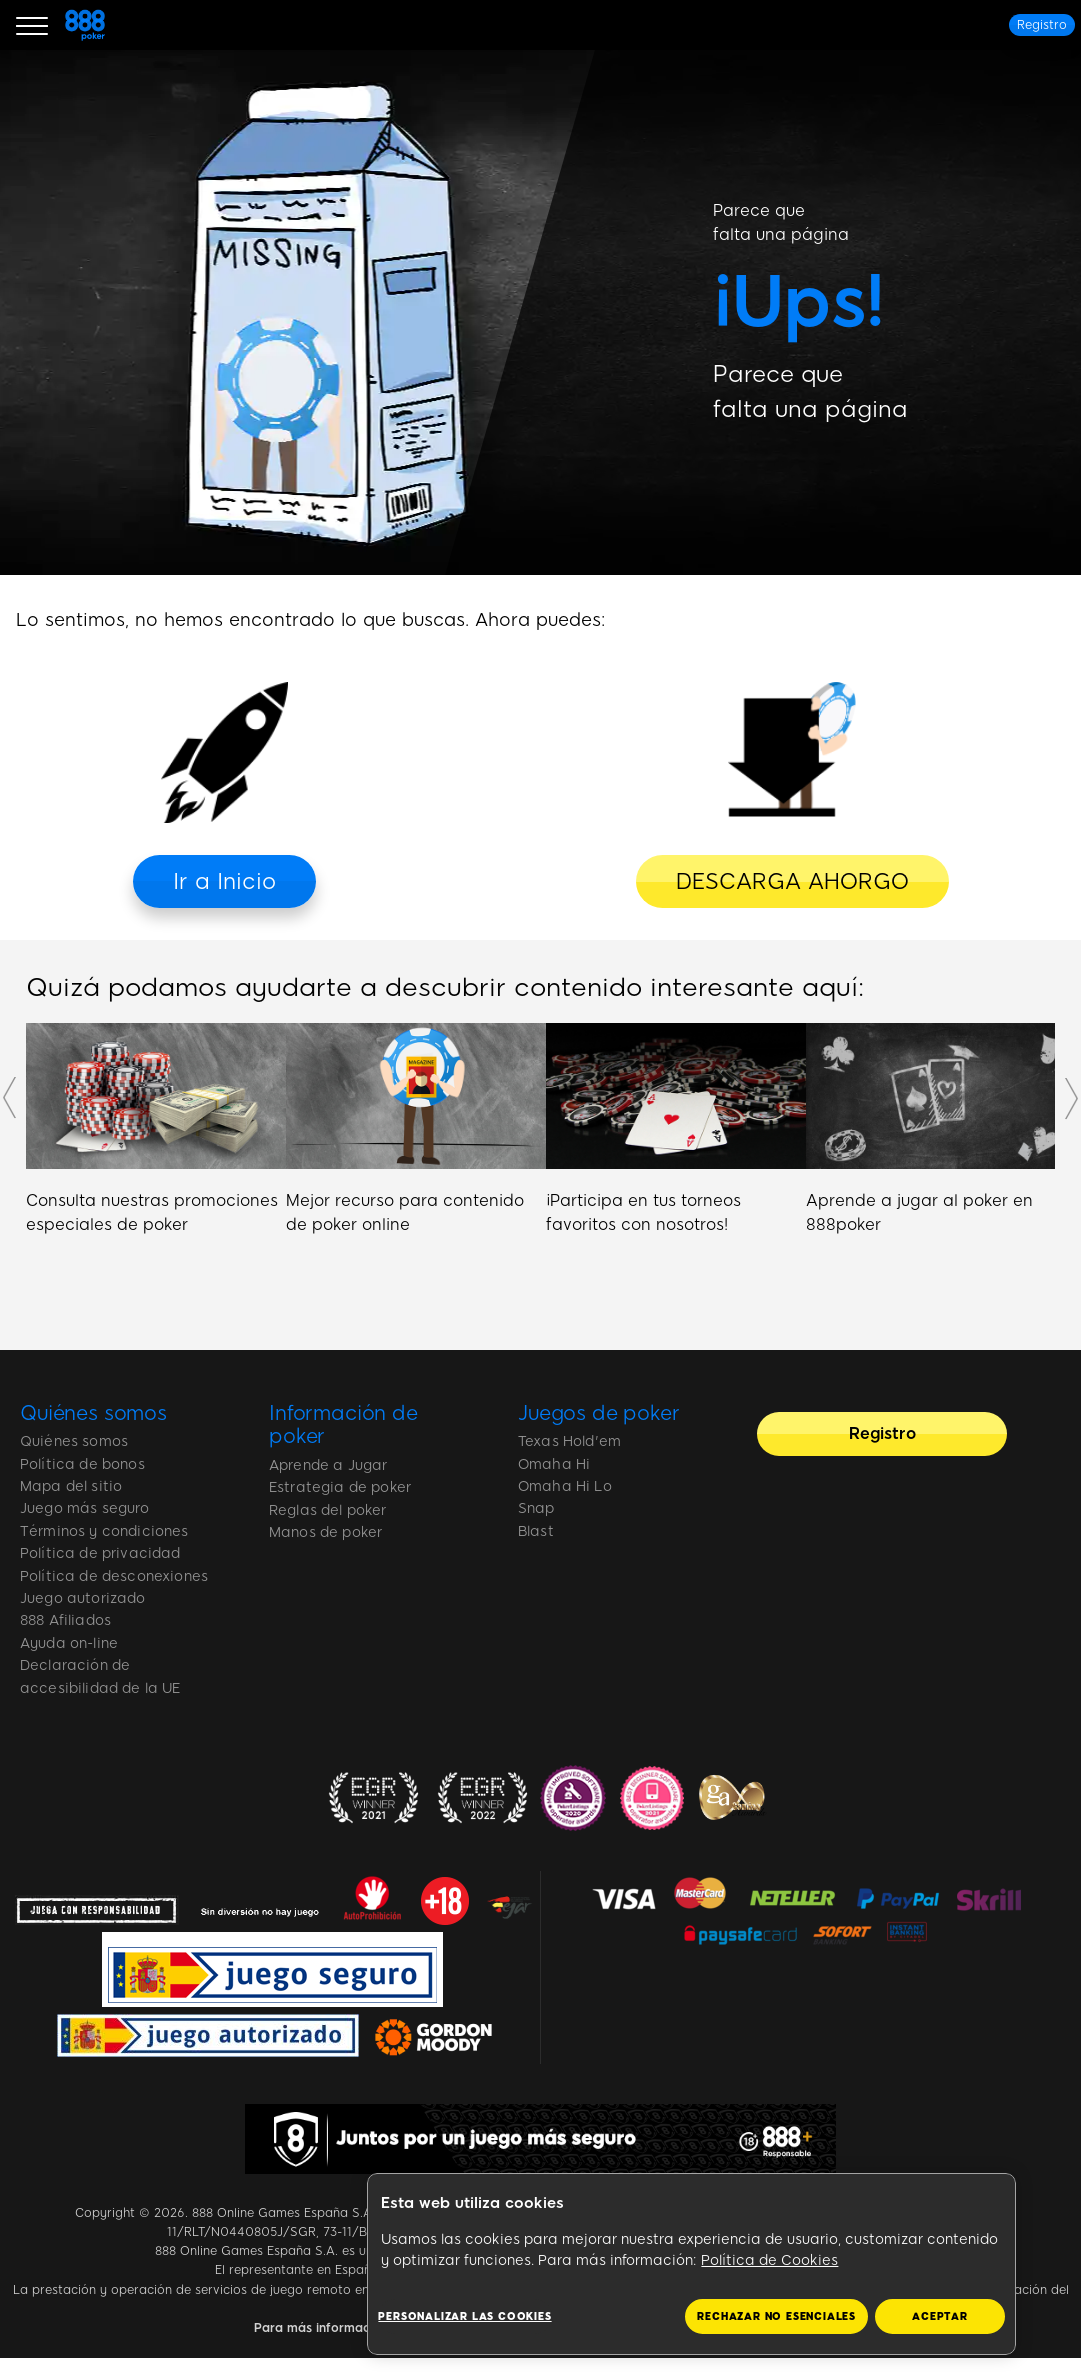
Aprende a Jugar (328, 1465)
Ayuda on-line (69, 1643)
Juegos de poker (599, 1413)
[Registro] (1042, 25)
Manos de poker (325, 1532)
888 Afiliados (65, 1620)
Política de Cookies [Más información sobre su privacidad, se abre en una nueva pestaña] (769, 2260)
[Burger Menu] (32, 25)
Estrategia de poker (340, 1487)
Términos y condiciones (104, 1531)
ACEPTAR (940, 2316)
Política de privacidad (100, 1553)
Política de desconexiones (114, 1576)
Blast (536, 1531)
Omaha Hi (554, 1464)
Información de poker (343, 1425)
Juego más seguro (85, 1508)
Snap (536, 1508)
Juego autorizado (83, 1598)
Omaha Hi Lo (565, 1486)
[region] (691, 2264)
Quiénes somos (93, 1413)
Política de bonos (82, 1464)
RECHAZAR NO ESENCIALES (776, 2316)
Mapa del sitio (71, 1486)
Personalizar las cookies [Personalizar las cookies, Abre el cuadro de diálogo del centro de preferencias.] (464, 2316)
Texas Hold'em (569, 1441)
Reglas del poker (328, 1510)
